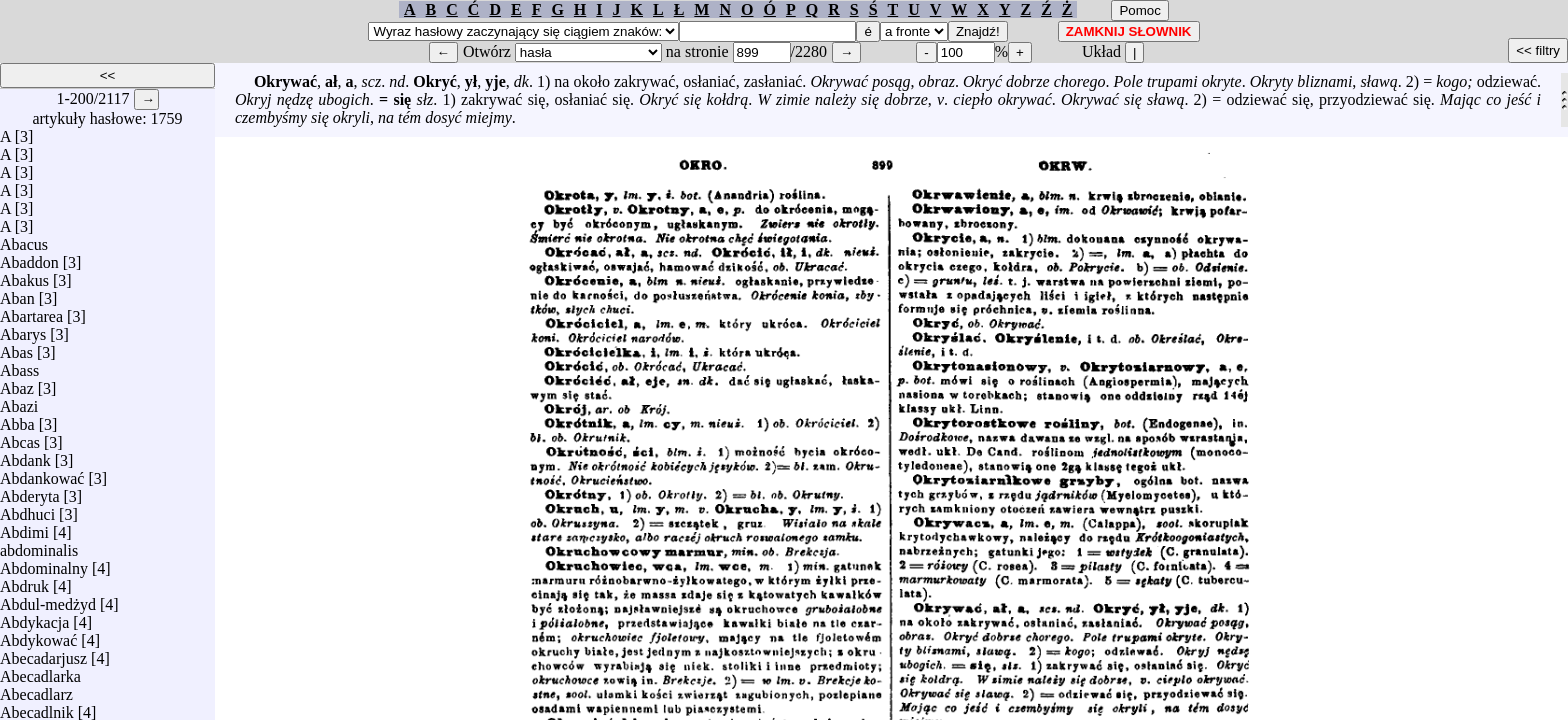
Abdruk (24, 581)
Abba (17, 419)
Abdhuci (27, 509)
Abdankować (42, 473)
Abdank (25, 455)
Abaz (17, 383)
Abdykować (38, 635)
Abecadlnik (37, 707)
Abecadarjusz (43, 653)
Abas (16, 347)
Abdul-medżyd (48, 599)
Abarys (23, 329)
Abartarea (31, 311)
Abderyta (30, 491)
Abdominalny (44, 563)
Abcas (20, 437)
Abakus (24, 275)
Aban (17, 293)
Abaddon (29, 257)
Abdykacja (34, 617)
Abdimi (24, 527)
